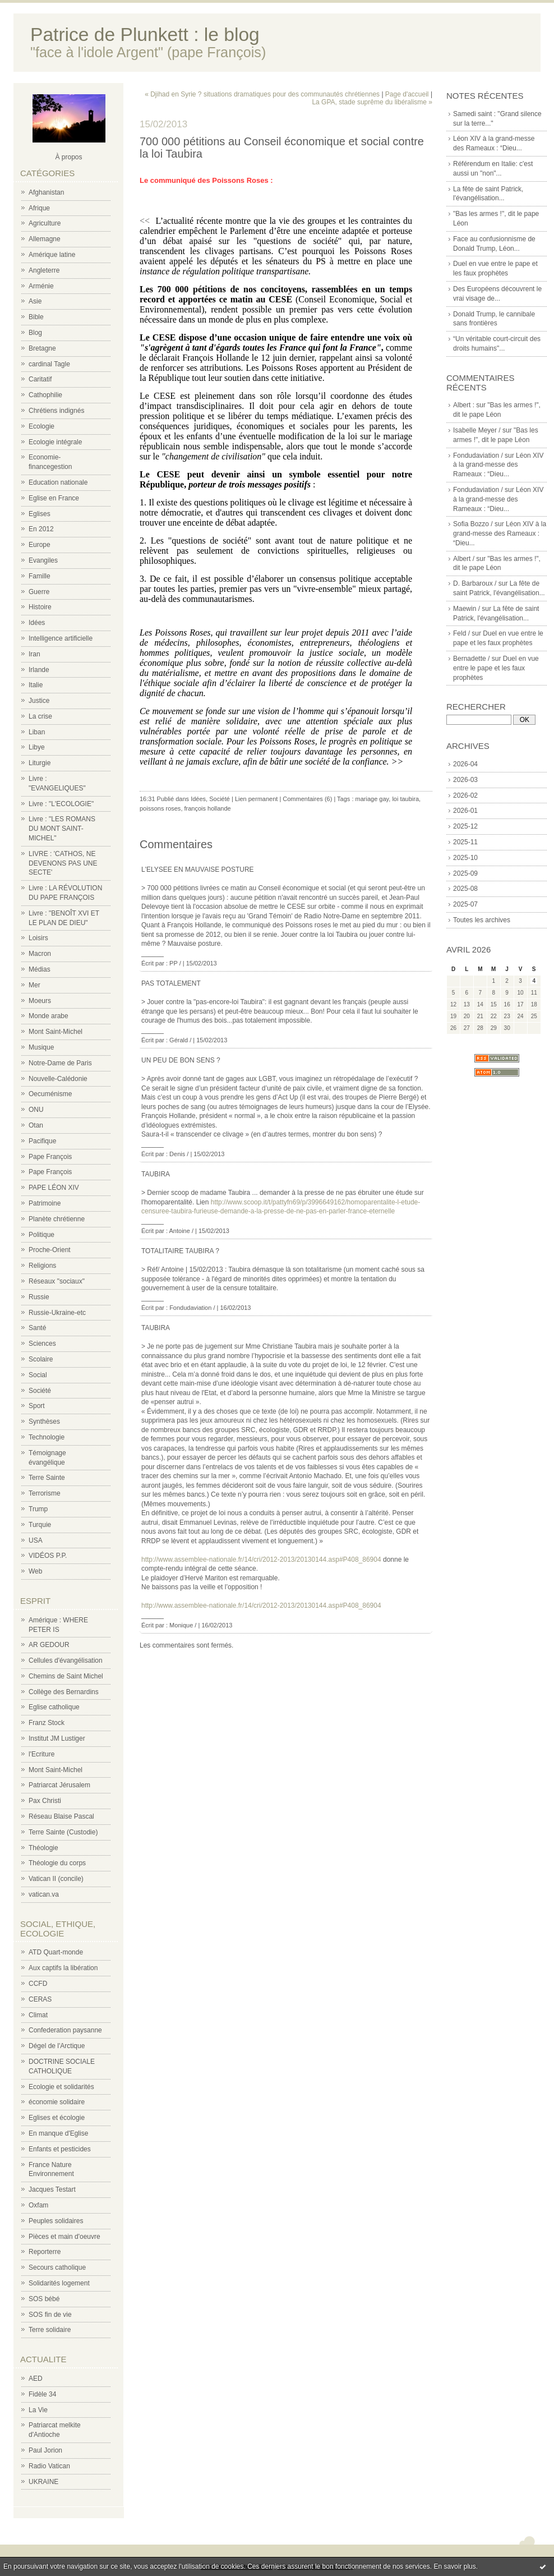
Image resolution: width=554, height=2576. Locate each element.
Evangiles (43, 560)
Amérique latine (52, 255)
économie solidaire (57, 2102)
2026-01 (465, 811)
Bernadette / (471, 659)
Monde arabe (48, 1016)
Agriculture (45, 223)
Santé (37, 1328)
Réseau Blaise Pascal (61, 1816)
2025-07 (465, 904)
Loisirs (38, 938)
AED (36, 2378)
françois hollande (207, 808)
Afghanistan (46, 192)
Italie (36, 685)
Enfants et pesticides (60, 2149)
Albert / (463, 559)
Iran (34, 654)
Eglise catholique (54, 1707)
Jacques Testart (52, 2189)
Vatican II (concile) (56, 1879)
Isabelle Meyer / (477, 430)
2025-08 (465, 889)
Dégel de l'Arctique (57, 2046)
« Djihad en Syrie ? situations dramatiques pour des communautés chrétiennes (262, 94)
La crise (40, 716)
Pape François (50, 1157)
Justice (39, 701)
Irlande (39, 670)
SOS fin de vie (50, 2315)
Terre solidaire (50, 2330)
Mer (34, 985)
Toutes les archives (481, 920)
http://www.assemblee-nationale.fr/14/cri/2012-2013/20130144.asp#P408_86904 (261, 1559)
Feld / (461, 633)
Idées (37, 623)
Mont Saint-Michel (55, 1032)
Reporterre (45, 2252)
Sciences (42, 1343)
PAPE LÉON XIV (54, 1188)
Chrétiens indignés (56, 411)
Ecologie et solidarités (61, 2087)
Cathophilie (45, 395)
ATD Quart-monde (56, 1952)
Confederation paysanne (65, 2030)
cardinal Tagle (49, 364)
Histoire (40, 607)
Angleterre (44, 270)
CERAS (40, 1999)
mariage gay (372, 798)
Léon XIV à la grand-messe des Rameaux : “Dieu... (498, 465)
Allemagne (45, 239)
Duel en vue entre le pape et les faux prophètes (496, 668)
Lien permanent (256, 798)
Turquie (40, 1525)
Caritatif (40, 379)
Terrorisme (45, 1493)
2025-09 (465, 873)
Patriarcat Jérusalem (59, 1785)
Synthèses (44, 1421)
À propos (68, 157)
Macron (40, 954)
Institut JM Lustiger (57, 1738)
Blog (35, 333)
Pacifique (42, 1141)
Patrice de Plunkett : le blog (145, 34)
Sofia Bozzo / (473, 524)
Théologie (43, 1848)
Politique (41, 1235)
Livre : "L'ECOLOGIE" (61, 804)
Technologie (46, 1437)
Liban (37, 732)
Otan (36, 1125)
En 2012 (41, 529)
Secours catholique (57, 2267)
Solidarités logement (59, 2283)
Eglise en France (54, 498)
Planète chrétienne (57, 1219)
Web (35, 1571)
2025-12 (465, 826)
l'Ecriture (41, 1754)
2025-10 (465, 858)
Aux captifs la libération (63, 1968)
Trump (38, 1509)
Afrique (39, 208)
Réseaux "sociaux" (57, 1281)
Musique (41, 1047)
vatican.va (44, 1894)
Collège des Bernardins (64, 1692)
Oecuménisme (50, 1094)
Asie (35, 301)
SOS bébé (44, 2299)
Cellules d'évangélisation (66, 1660)
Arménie (41, 286)
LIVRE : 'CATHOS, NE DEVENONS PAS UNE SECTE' (63, 863)
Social (38, 1375)
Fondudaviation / (478, 455)
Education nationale (58, 482)
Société (40, 1391)
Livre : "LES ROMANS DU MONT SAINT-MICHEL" (62, 828)
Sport (37, 1406)
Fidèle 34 (42, 2394)
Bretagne (42, 348)
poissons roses (160, 808)
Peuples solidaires (56, 2221)
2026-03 (465, 780)
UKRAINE (43, 2482)
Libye (37, 747)
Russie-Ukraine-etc (57, 1313)
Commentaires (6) (307, 798)
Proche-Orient (50, 1250)
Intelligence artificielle (61, 638)
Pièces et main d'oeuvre (64, 2237)
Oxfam (38, 2205)
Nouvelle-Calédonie (58, 1079)
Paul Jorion (45, 2450)
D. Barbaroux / (474, 583)
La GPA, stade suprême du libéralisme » (372, 102)
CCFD (38, 1984)
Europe (39, 545)
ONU (36, 1110)
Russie (39, 1297)
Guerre (39, 592)
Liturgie (39, 763)
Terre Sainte (47, 1478)
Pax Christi (45, 1801)
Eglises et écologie (57, 2118)
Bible (36, 317)
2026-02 (465, 795)
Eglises (39, 514)
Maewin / (466, 609)
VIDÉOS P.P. (48, 1556)
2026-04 (465, 764)
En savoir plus (454, 2566)
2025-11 (465, 842)
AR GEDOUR (49, 1645)
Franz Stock (46, 1723)
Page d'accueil (407, 94)
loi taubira (405, 798)
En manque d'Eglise (58, 2133)
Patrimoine (45, 1203)
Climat (38, 2015)
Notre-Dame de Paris (60, 1063)
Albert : (463, 405)
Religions (42, 1265)
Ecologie (41, 426)
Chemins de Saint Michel (66, 1676)
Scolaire (41, 1359)
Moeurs (40, 1001)
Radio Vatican (49, 2466)
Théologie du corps (57, 1863)
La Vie (38, 2410)
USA (36, 1540)
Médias (39, 969)
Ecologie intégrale (55, 442)
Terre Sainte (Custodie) (63, 1832)
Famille (39, 576)
